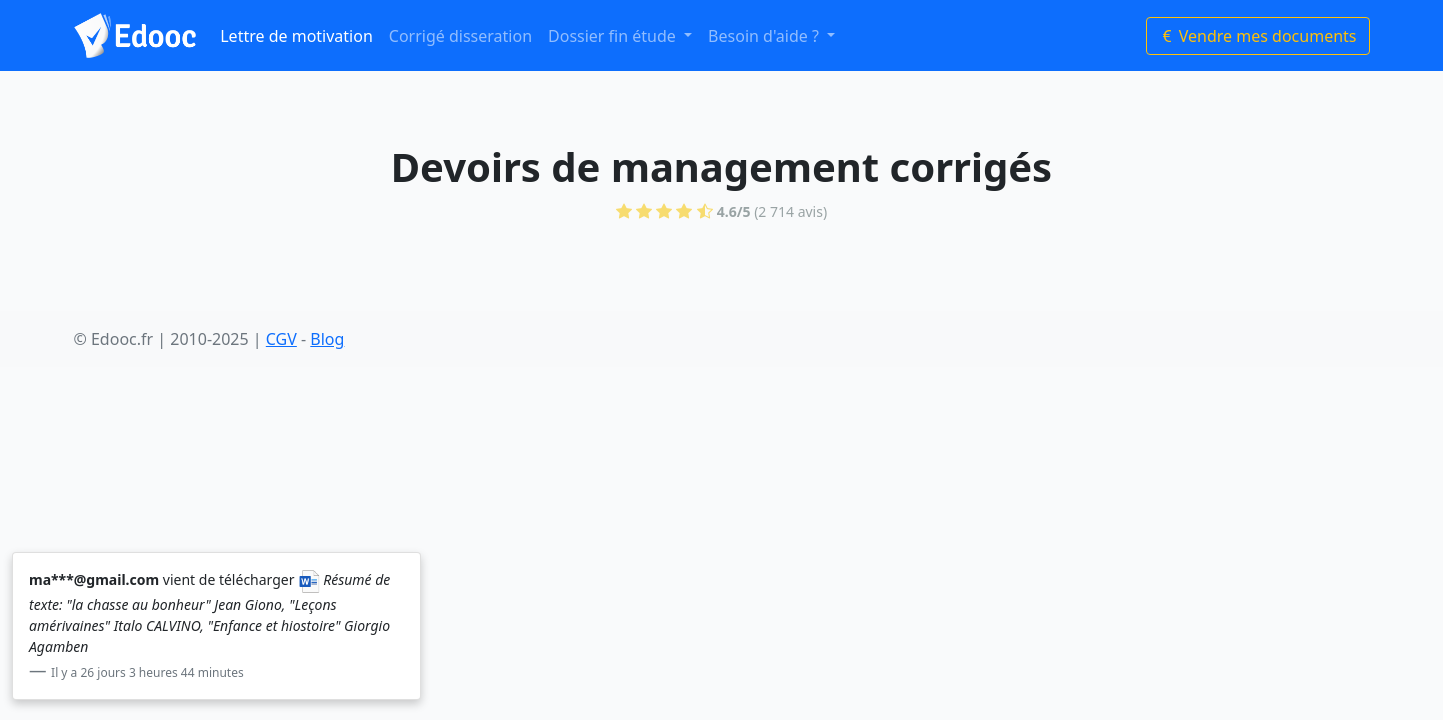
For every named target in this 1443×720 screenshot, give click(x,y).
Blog (327, 339)
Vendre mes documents (1258, 36)
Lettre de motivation (296, 36)
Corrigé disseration (460, 36)
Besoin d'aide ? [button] (765, 36)
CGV (281, 339)
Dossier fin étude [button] (614, 36)
